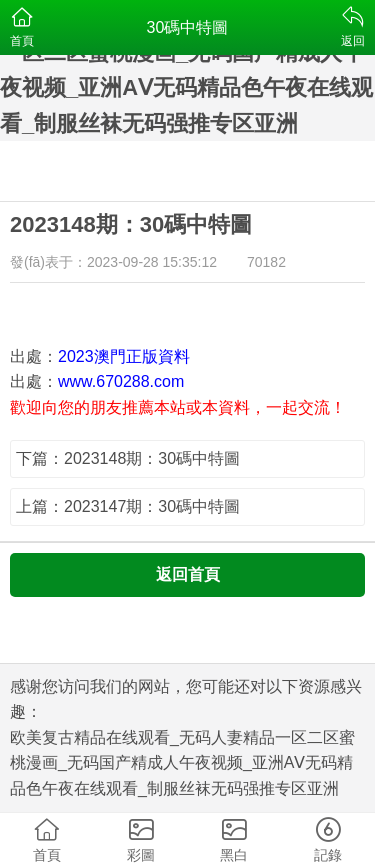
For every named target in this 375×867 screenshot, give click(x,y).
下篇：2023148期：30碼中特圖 (128, 458)
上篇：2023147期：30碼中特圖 (128, 506)
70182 (266, 262)
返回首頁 (188, 574)
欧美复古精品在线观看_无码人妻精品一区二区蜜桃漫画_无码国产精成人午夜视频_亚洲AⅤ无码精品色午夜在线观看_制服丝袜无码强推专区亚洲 (182, 763)
